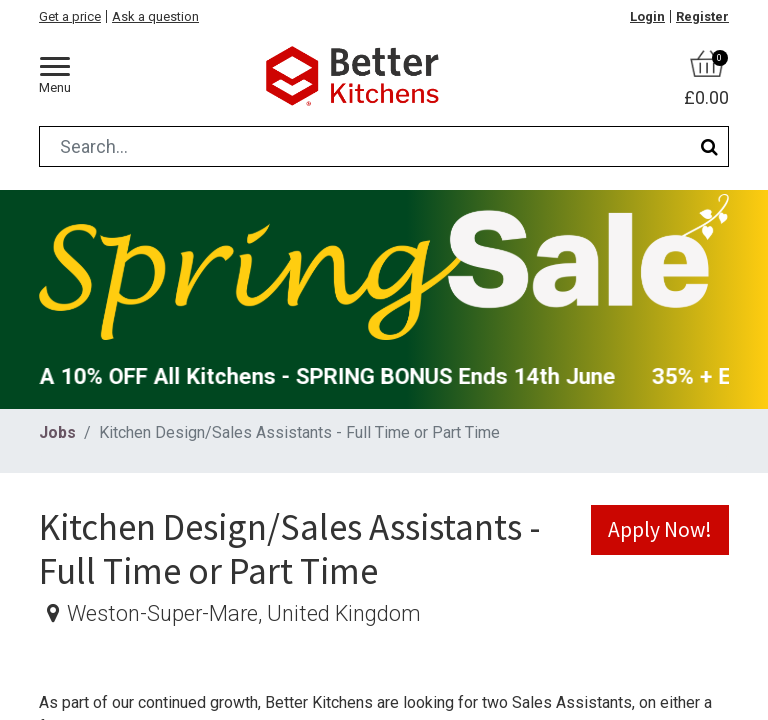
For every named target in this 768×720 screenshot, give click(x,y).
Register (702, 16)
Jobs (57, 432)
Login (647, 16)
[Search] (709, 146)
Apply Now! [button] (659, 529)
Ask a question (155, 16)
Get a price (70, 16)
